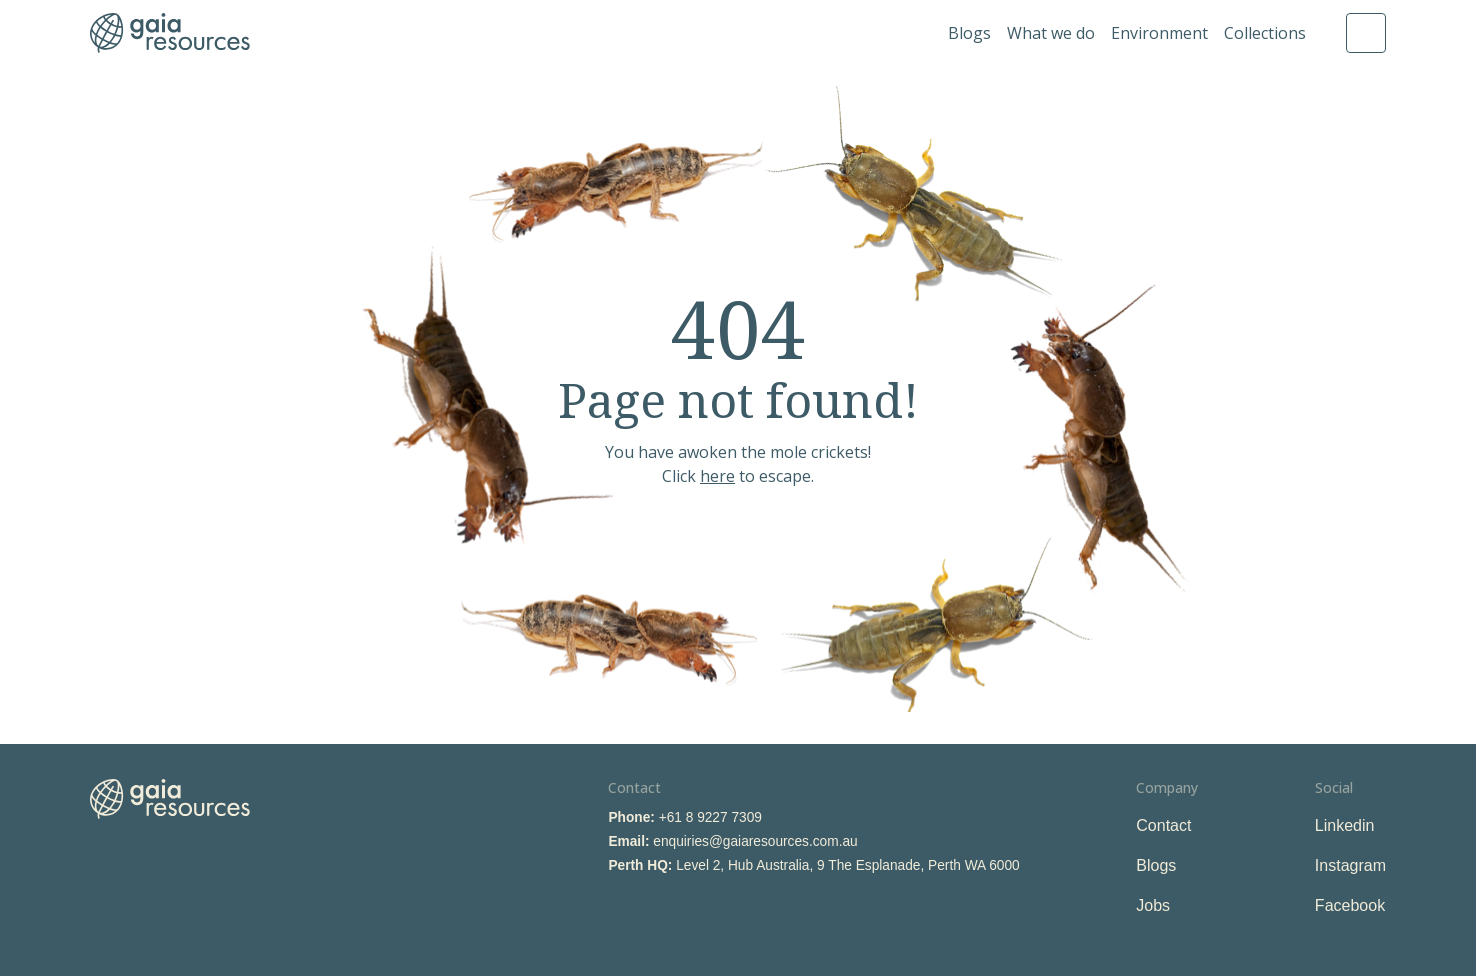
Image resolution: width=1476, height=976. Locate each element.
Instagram (1350, 865)
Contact (1163, 825)
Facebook (1350, 905)
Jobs (1153, 905)
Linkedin (1345, 825)
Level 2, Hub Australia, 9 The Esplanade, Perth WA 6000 (848, 865)
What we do (1051, 33)
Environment (1159, 33)
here (717, 476)
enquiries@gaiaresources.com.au (755, 841)
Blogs (969, 33)
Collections (1265, 33)
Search (1366, 33)
